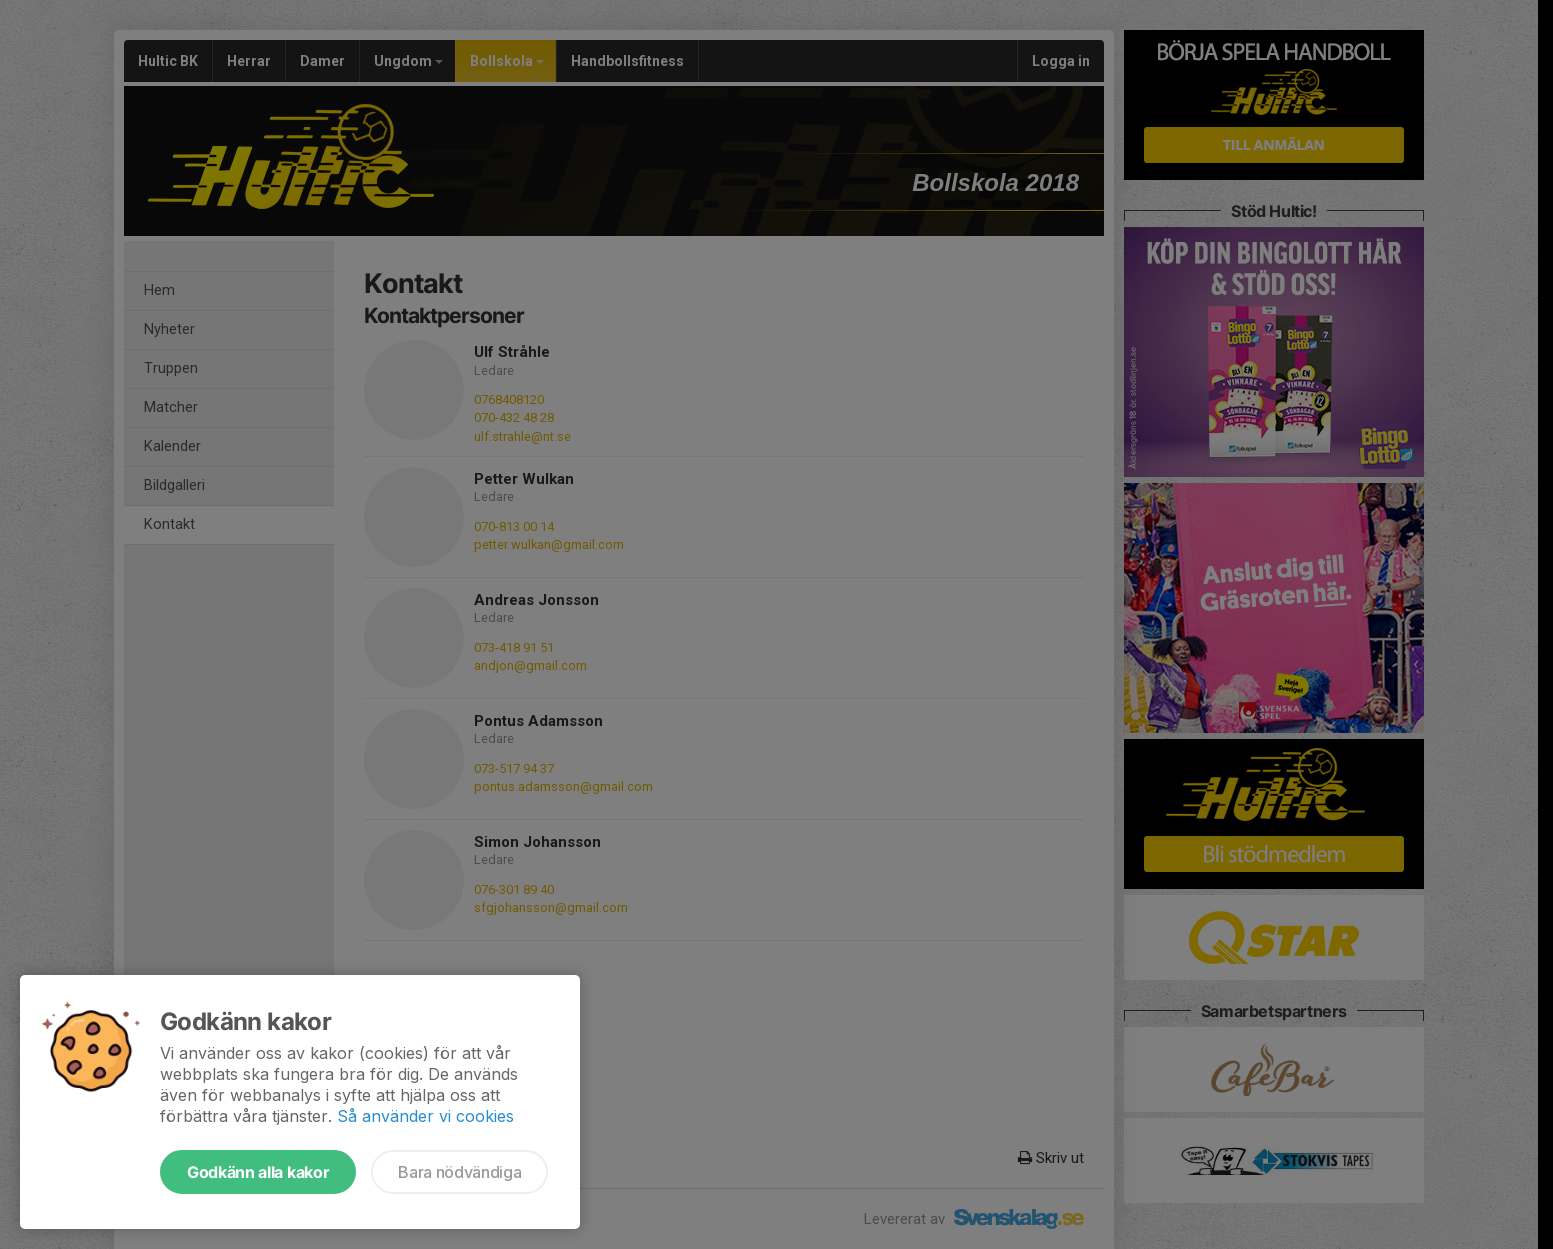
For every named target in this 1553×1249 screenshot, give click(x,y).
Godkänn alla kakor (258, 1172)
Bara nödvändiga (459, 1172)
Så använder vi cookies (425, 1116)
